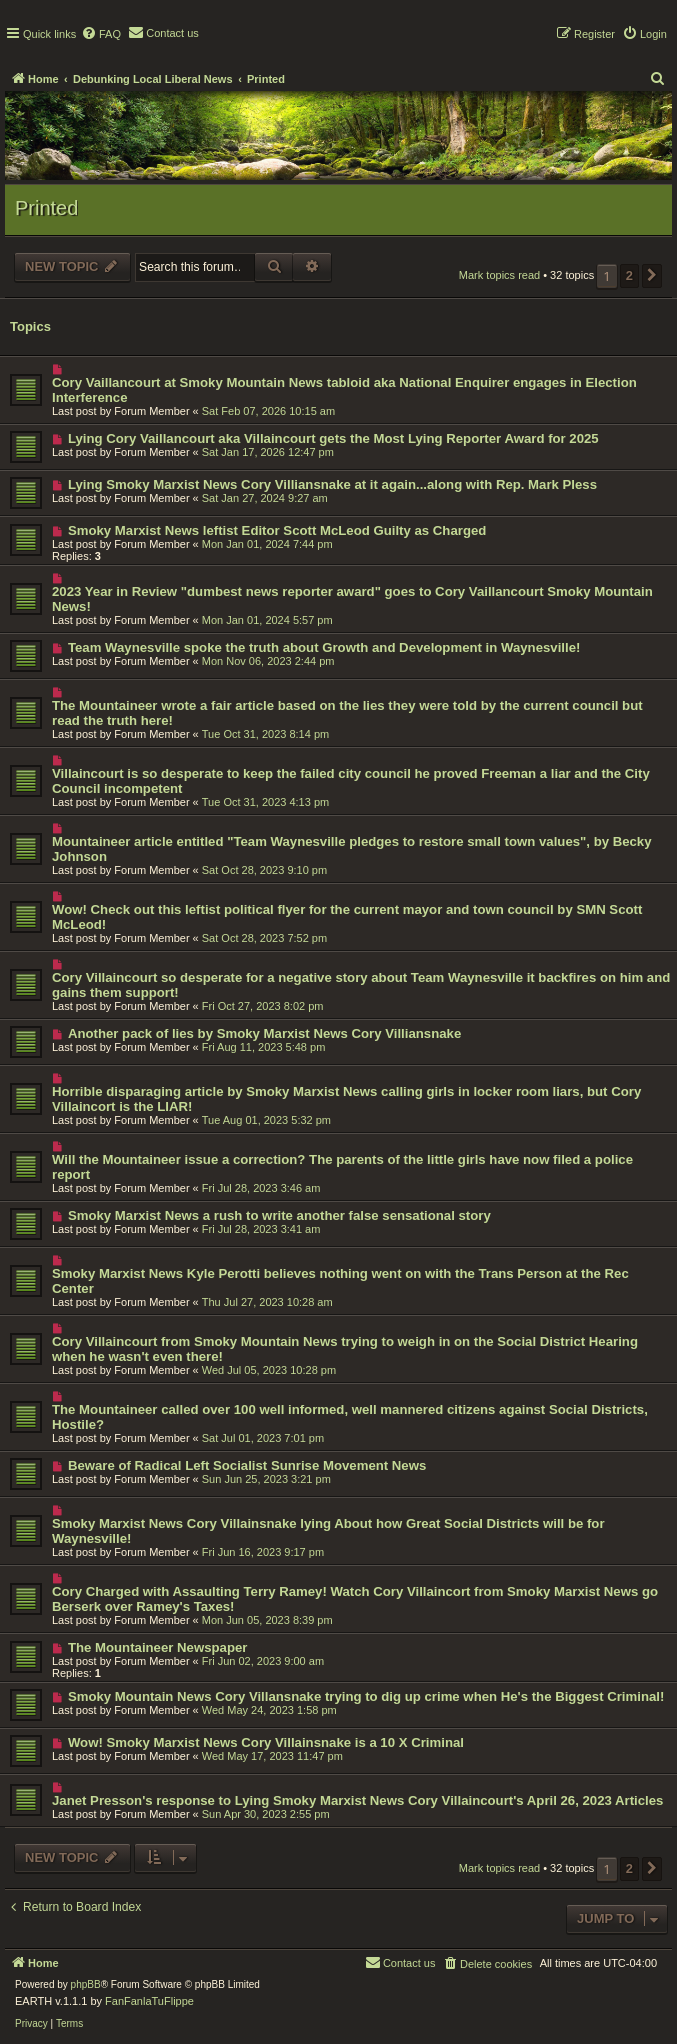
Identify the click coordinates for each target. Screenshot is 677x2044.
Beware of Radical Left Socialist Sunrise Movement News (247, 1465)
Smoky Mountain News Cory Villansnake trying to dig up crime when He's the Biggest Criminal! (366, 1696)
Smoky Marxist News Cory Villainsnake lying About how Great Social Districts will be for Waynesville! (328, 1531)
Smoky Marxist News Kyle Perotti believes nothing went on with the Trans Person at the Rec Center (340, 1281)
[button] (652, 276)
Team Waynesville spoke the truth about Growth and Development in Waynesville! (324, 647)
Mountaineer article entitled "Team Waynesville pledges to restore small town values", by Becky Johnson (352, 849)
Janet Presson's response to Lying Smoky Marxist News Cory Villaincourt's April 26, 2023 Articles (357, 1800)
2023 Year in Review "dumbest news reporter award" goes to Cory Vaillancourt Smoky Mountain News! (352, 599)
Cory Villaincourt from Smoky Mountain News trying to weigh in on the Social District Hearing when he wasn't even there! (345, 1349)
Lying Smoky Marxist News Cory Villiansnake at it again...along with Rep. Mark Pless (332, 484)
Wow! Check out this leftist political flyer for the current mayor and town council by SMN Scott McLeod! (347, 917)
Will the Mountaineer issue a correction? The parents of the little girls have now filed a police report (342, 1167)
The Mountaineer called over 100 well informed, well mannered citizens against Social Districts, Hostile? (350, 1417)
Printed (46, 208)
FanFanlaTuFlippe (149, 2001)
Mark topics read (499, 275)
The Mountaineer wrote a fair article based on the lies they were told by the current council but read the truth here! (347, 713)
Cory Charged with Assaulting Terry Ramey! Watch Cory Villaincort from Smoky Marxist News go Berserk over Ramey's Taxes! (355, 1599)
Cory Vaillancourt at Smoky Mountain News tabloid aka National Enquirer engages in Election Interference (344, 390)
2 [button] (629, 275)
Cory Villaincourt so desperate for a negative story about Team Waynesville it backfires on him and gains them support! (361, 985)
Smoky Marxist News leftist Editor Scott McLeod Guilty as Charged (277, 530)
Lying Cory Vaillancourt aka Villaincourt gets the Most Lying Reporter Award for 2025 (333, 438)
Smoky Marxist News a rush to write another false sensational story (279, 1215)
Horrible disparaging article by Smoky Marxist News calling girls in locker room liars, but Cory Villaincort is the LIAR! (346, 1099)
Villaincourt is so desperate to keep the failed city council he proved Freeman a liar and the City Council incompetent (351, 781)
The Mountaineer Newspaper (158, 1647)
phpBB (86, 1984)
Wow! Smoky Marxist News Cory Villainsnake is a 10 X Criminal (266, 1742)
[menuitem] (101, 34)
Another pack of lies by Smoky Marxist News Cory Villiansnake (264, 1033)
